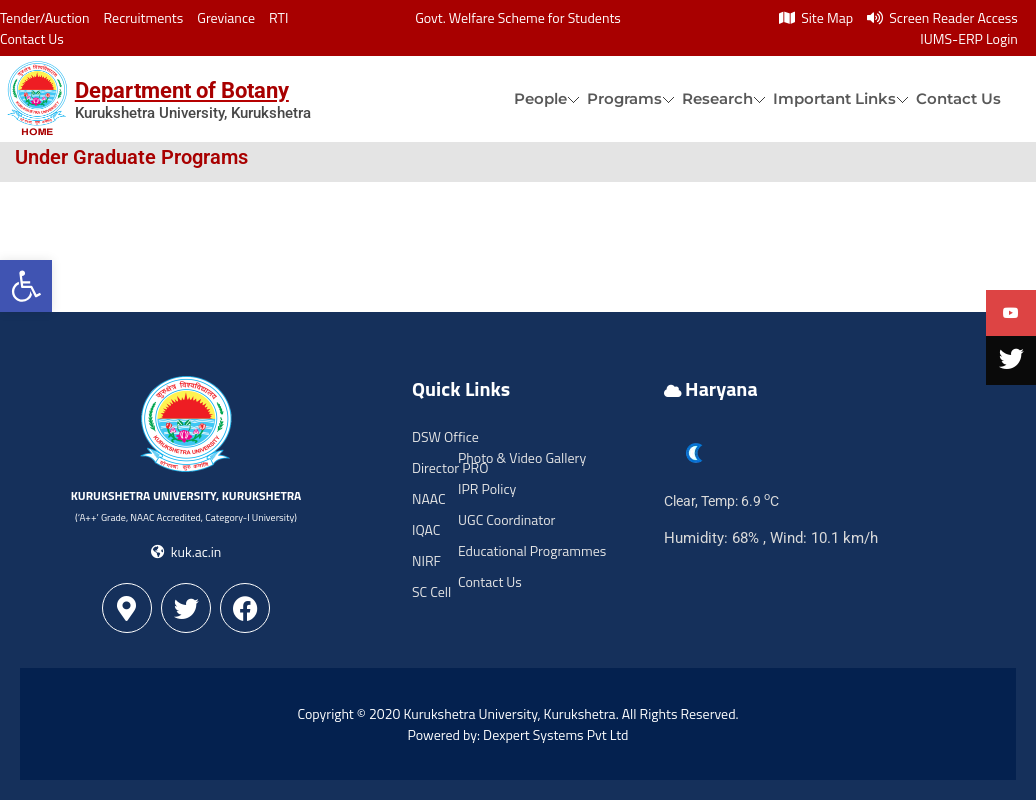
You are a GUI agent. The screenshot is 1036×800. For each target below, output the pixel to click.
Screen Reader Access (942, 17)
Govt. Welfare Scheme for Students (518, 17)
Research (717, 98)
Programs (624, 98)
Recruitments (144, 17)
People (540, 98)
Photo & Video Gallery (522, 457)
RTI (278, 17)
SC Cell (431, 591)
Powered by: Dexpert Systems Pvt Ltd (518, 734)
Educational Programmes (532, 550)
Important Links (834, 98)
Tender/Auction (44, 17)
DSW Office (445, 436)
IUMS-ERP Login (969, 38)
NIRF (426, 560)
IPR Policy (487, 488)
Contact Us (32, 38)
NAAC (429, 498)
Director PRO (450, 467)
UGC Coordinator (506, 519)
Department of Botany (182, 90)
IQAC (426, 529)
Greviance (226, 17)
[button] (26, 286)
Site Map (816, 17)
